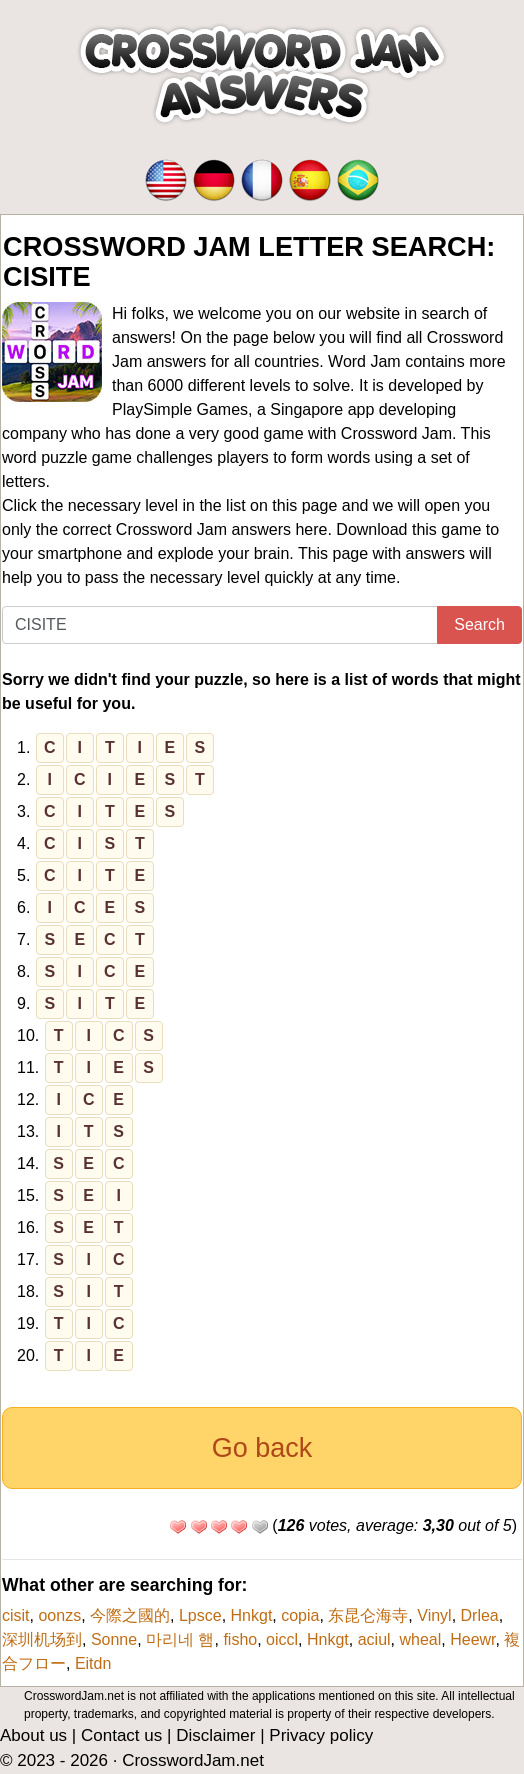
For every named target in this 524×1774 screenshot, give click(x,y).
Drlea (480, 1615)
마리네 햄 (180, 1639)
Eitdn (93, 1663)
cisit (16, 1615)
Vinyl (434, 1615)
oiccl (282, 1639)
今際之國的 (130, 1615)
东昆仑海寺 (368, 1615)
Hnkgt (252, 1615)
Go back (262, 1448)
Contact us (121, 1735)
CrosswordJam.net (193, 1760)
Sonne (114, 1639)
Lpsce (200, 1615)
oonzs (59, 1615)
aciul (374, 1639)
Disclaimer (215, 1735)
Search (479, 624)
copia (300, 1615)
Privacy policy (321, 1735)
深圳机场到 (42, 1639)
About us (33, 1735)
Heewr (472, 1639)
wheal (420, 1639)
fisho (240, 1639)
